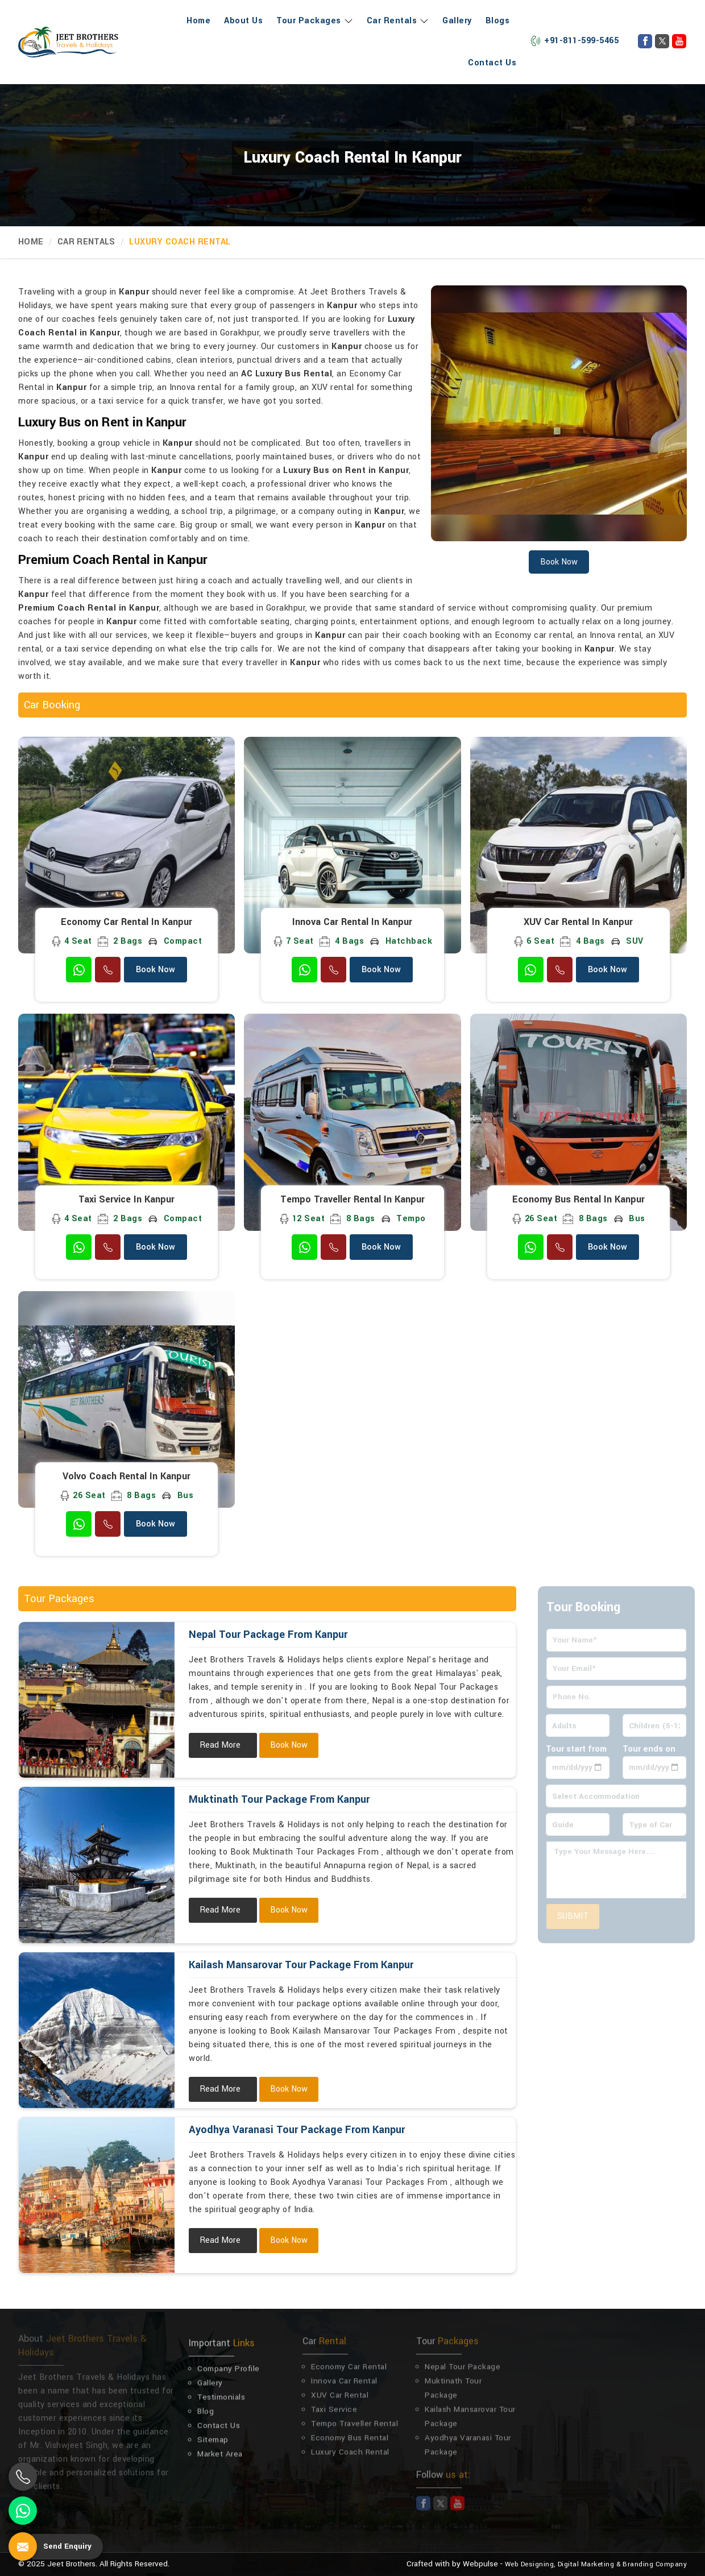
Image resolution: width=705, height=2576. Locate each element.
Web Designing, (530, 2564)
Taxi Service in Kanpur (126, 1199)
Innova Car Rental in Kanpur (352, 922)
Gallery (457, 21)
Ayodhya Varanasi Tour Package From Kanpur (297, 2130)
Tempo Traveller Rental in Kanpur (352, 1199)
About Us (243, 21)
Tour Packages (314, 21)
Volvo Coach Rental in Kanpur (126, 1476)
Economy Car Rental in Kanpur (126, 922)
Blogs (498, 21)
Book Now (155, 970)
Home (198, 21)
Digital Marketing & (589, 2564)
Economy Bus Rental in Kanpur (578, 1199)
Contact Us (492, 63)
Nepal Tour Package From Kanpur (268, 1634)
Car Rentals (398, 21)
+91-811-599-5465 (574, 41)
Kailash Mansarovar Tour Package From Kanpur (301, 1965)
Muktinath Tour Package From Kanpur (279, 1799)
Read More (220, 1745)
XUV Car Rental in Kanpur (578, 922)
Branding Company (655, 2564)
